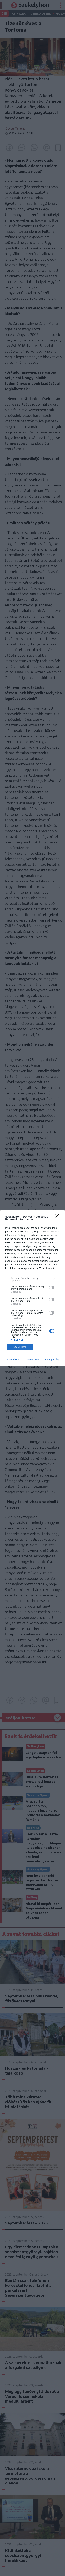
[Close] (58, 1217)
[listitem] (32, 1279)
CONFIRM (19, 1347)
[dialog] (32, 1288)
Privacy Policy (51, 1359)
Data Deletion (13, 1359)
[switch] (51, 1287)
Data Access (32, 1359)
